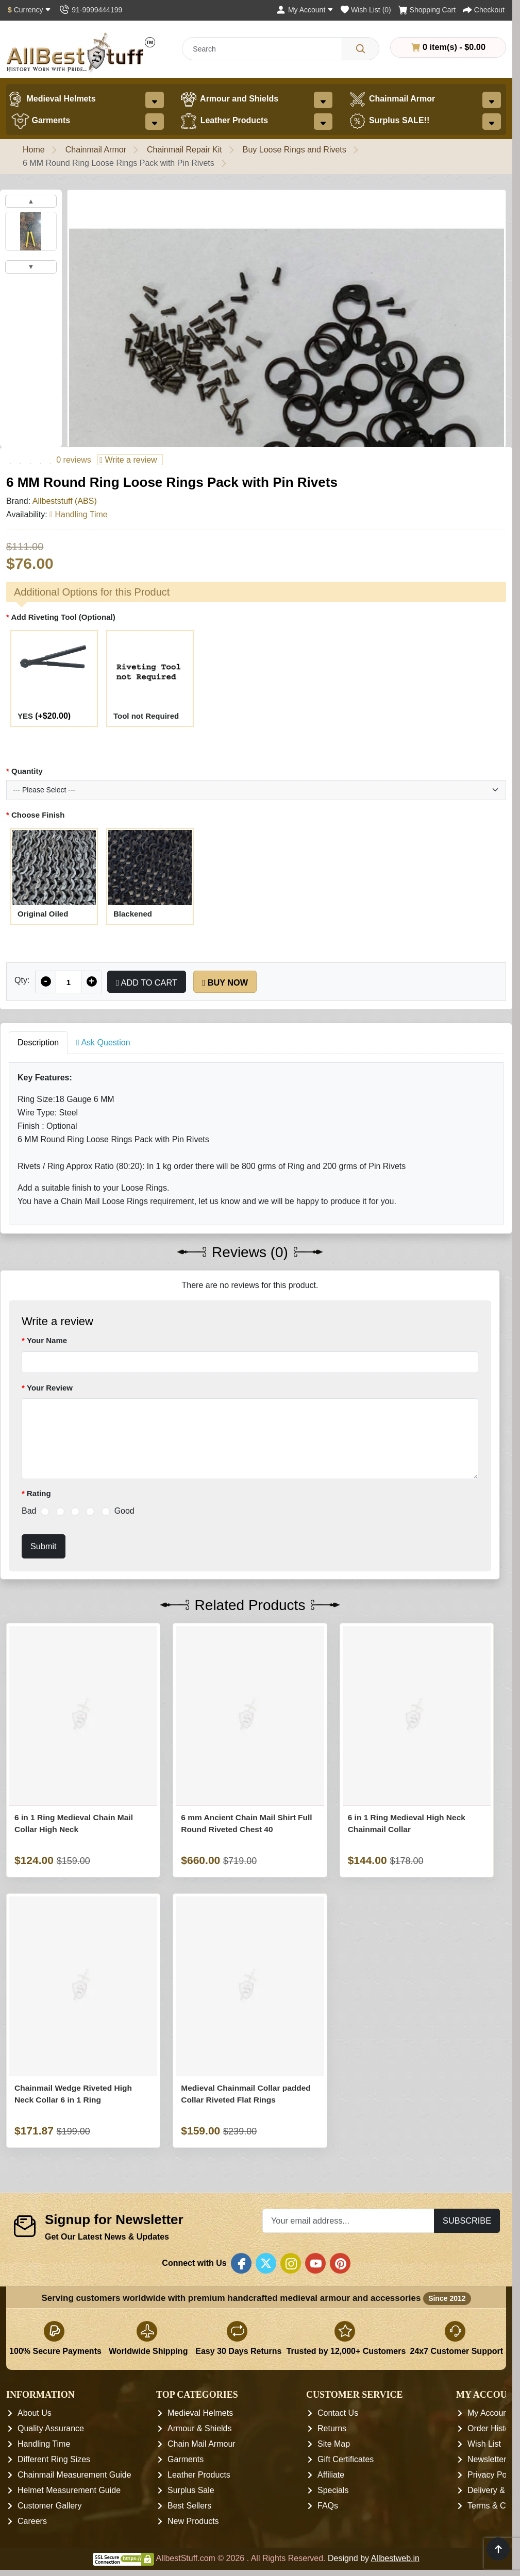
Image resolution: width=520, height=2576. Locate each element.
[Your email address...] (348, 2221)
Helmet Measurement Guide (69, 2490)
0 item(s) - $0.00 (448, 47)
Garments (40, 121)
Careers (32, 2521)
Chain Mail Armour (201, 2443)
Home (34, 149)
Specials (332, 2490)
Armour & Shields (199, 2428)
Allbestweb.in (395, 2558)
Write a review (128, 459)
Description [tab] (38, 1042)
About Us (35, 2413)
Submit (43, 1546)
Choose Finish (37, 814)
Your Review (50, 1387)
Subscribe (467, 2220)
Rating (39, 1493)
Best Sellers (189, 2505)
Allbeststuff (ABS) (64, 501)
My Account (488, 2413)
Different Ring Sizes (54, 2459)
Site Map (333, 2443)
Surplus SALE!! (388, 121)
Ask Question (103, 1042)
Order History (491, 2428)
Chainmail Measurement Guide (74, 2474)
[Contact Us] (90, 10)
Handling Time (44, 2443)
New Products (193, 2521)
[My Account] (304, 10)
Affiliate (330, 2474)
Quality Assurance (51, 2428)
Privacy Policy (493, 2474)
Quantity (27, 771)
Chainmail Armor (391, 99)
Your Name (47, 1340)
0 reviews (73, 459)
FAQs (327, 2505)
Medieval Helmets (51, 99)
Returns (331, 2428)
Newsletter (487, 2459)
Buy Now (225, 982)
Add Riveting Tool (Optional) (63, 617)
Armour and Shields (229, 99)
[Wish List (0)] (366, 10)
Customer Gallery (49, 2505)
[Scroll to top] (498, 2549)
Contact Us (337, 2413)
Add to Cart (146, 982)
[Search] (360, 48)
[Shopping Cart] (427, 10)
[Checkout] (484, 10)
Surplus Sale (190, 2490)
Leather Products (224, 121)
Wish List (484, 2443)
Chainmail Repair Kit (184, 149)
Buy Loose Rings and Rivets (294, 149)
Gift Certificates (345, 2459)
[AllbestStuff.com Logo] (81, 52)
